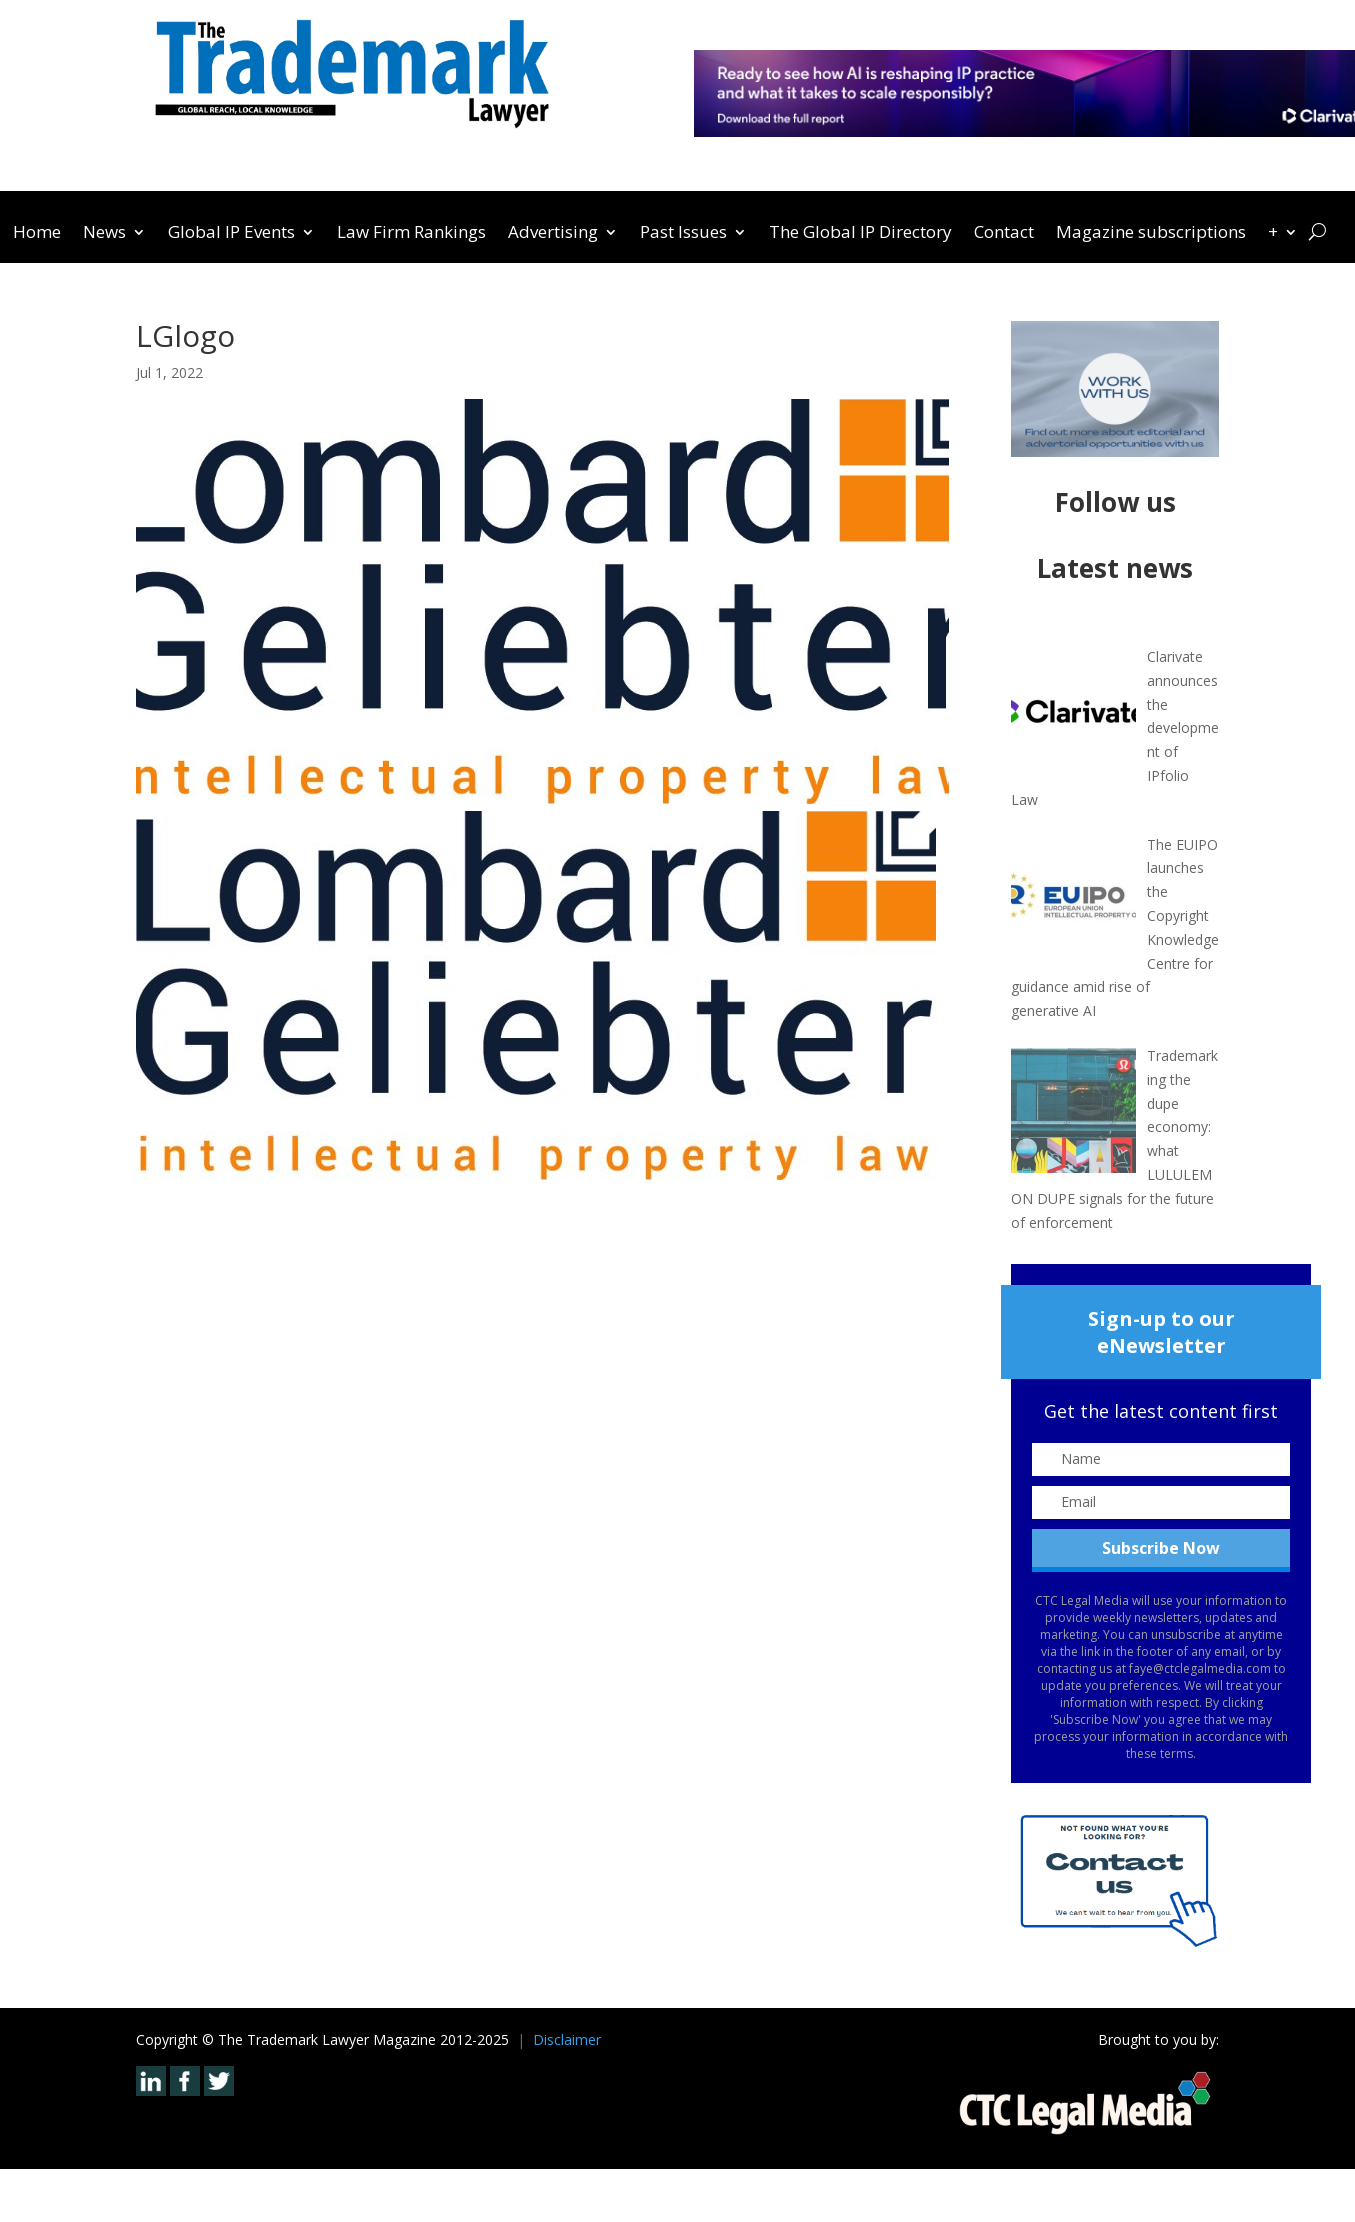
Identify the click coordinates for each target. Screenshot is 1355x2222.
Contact (1004, 234)
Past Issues (683, 234)
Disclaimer (567, 2039)
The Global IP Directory (860, 234)
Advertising (553, 234)
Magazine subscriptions (1151, 234)
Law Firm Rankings (411, 234)
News (104, 234)
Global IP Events (231, 234)
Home (37, 234)
